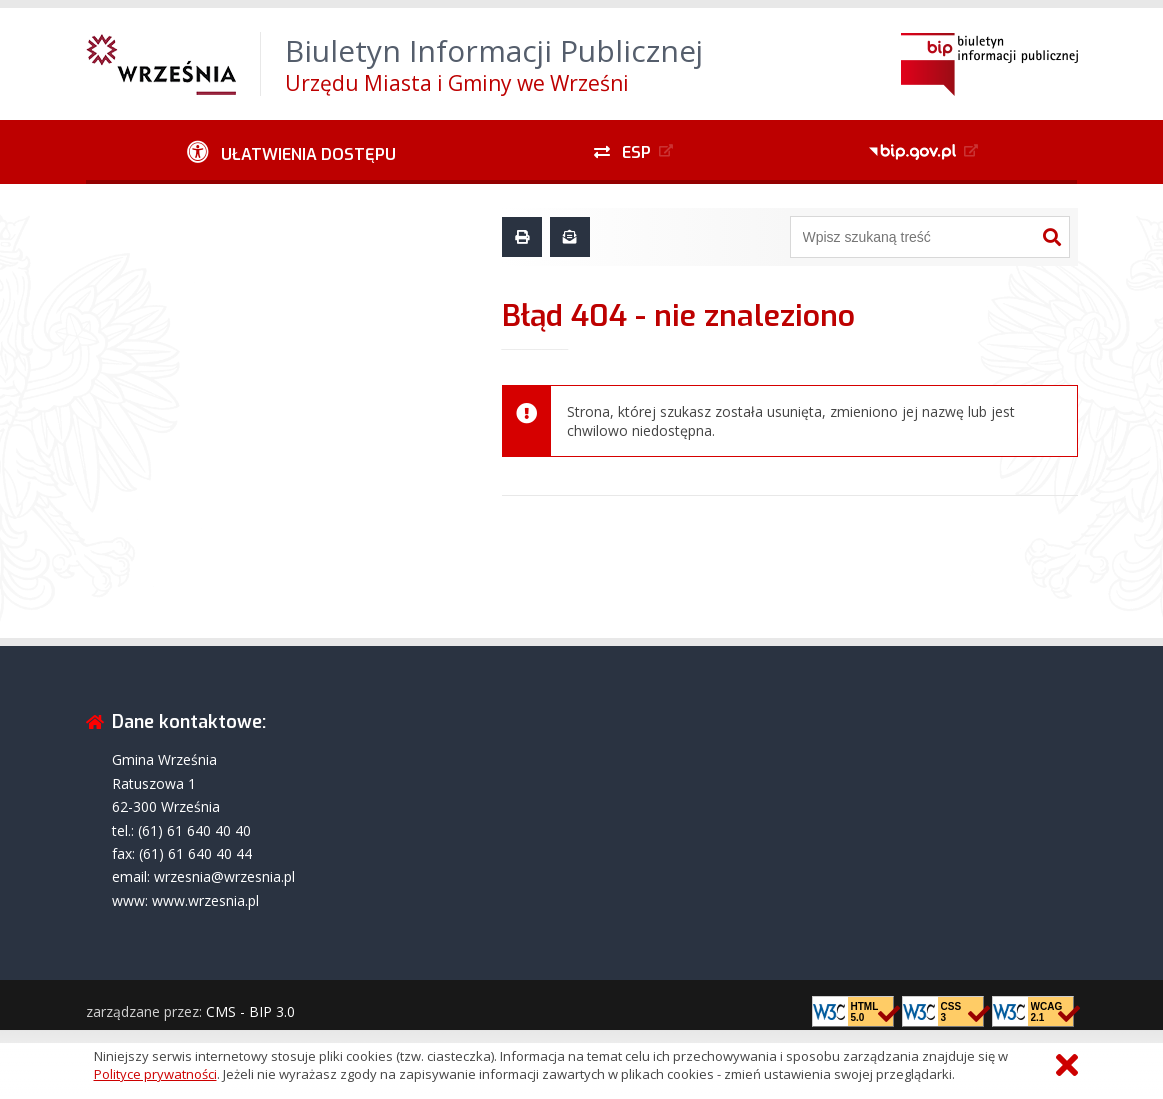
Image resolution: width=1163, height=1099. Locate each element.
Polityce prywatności (155, 1074)
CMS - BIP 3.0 (250, 1011)
